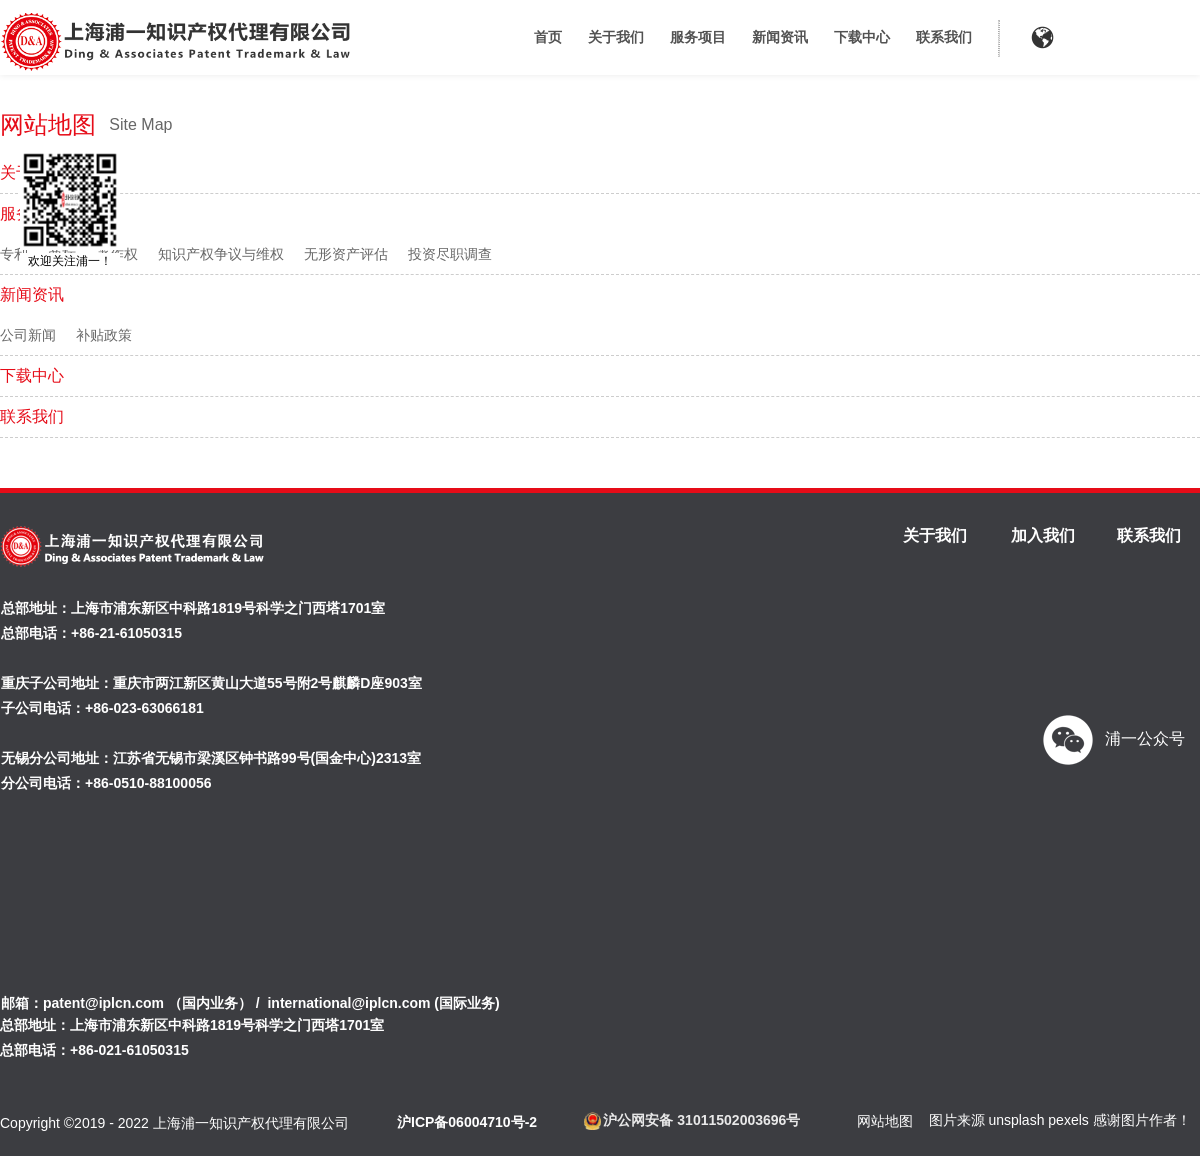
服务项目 (698, 37)
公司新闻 (28, 335)
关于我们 (616, 37)
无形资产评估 (346, 254)
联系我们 (944, 37)
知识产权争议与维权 (221, 254)
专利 (14, 254)
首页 (548, 37)
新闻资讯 (780, 37)
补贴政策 (104, 335)
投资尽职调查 (450, 254)
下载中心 (862, 37)
